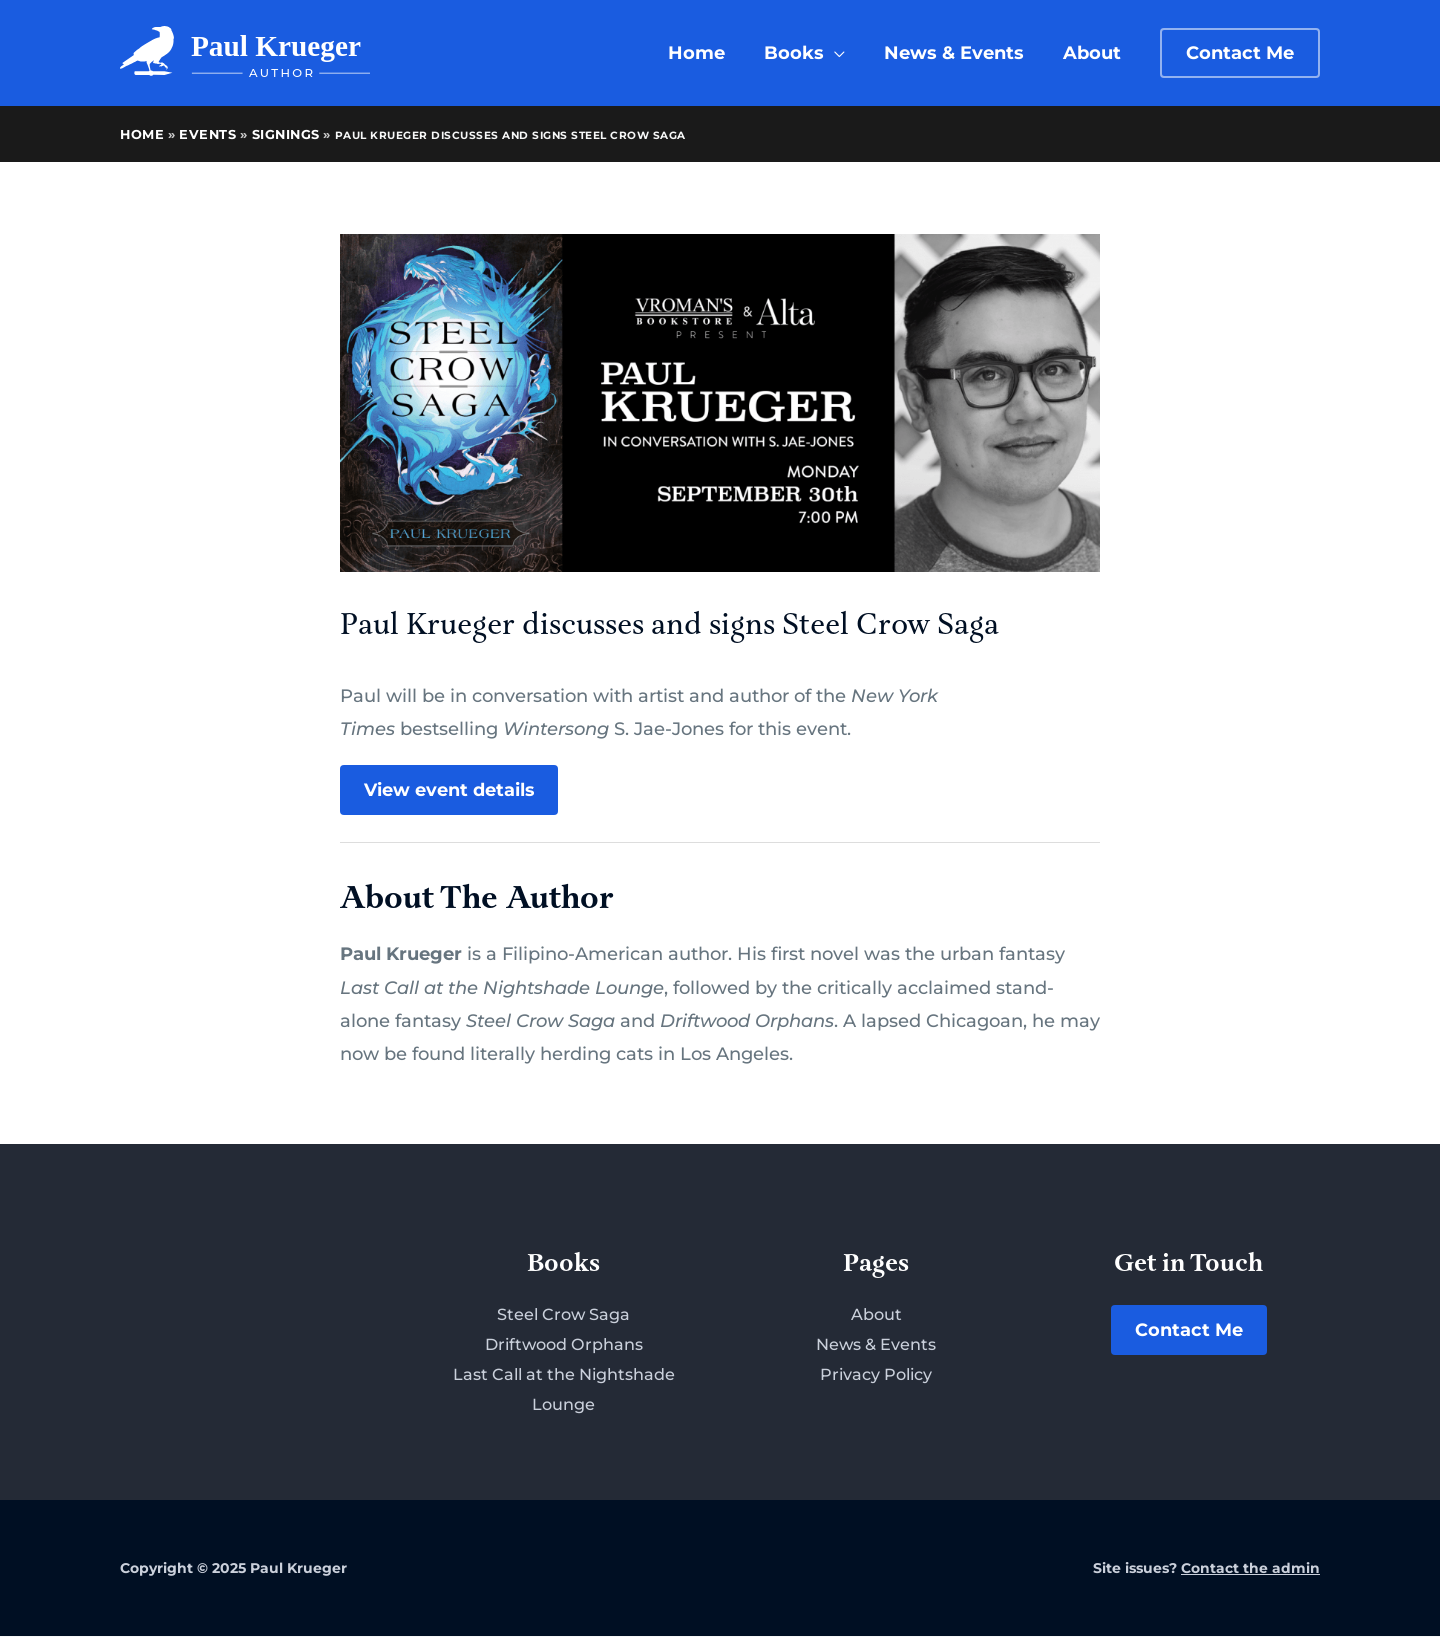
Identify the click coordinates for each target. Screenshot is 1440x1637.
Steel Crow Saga (563, 1316)
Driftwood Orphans (564, 1346)
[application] (841, 53)
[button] (1240, 53)
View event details (449, 790)
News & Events (876, 1346)
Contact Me (1189, 1331)
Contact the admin (1250, 1569)
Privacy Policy (876, 1376)
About (876, 1316)
